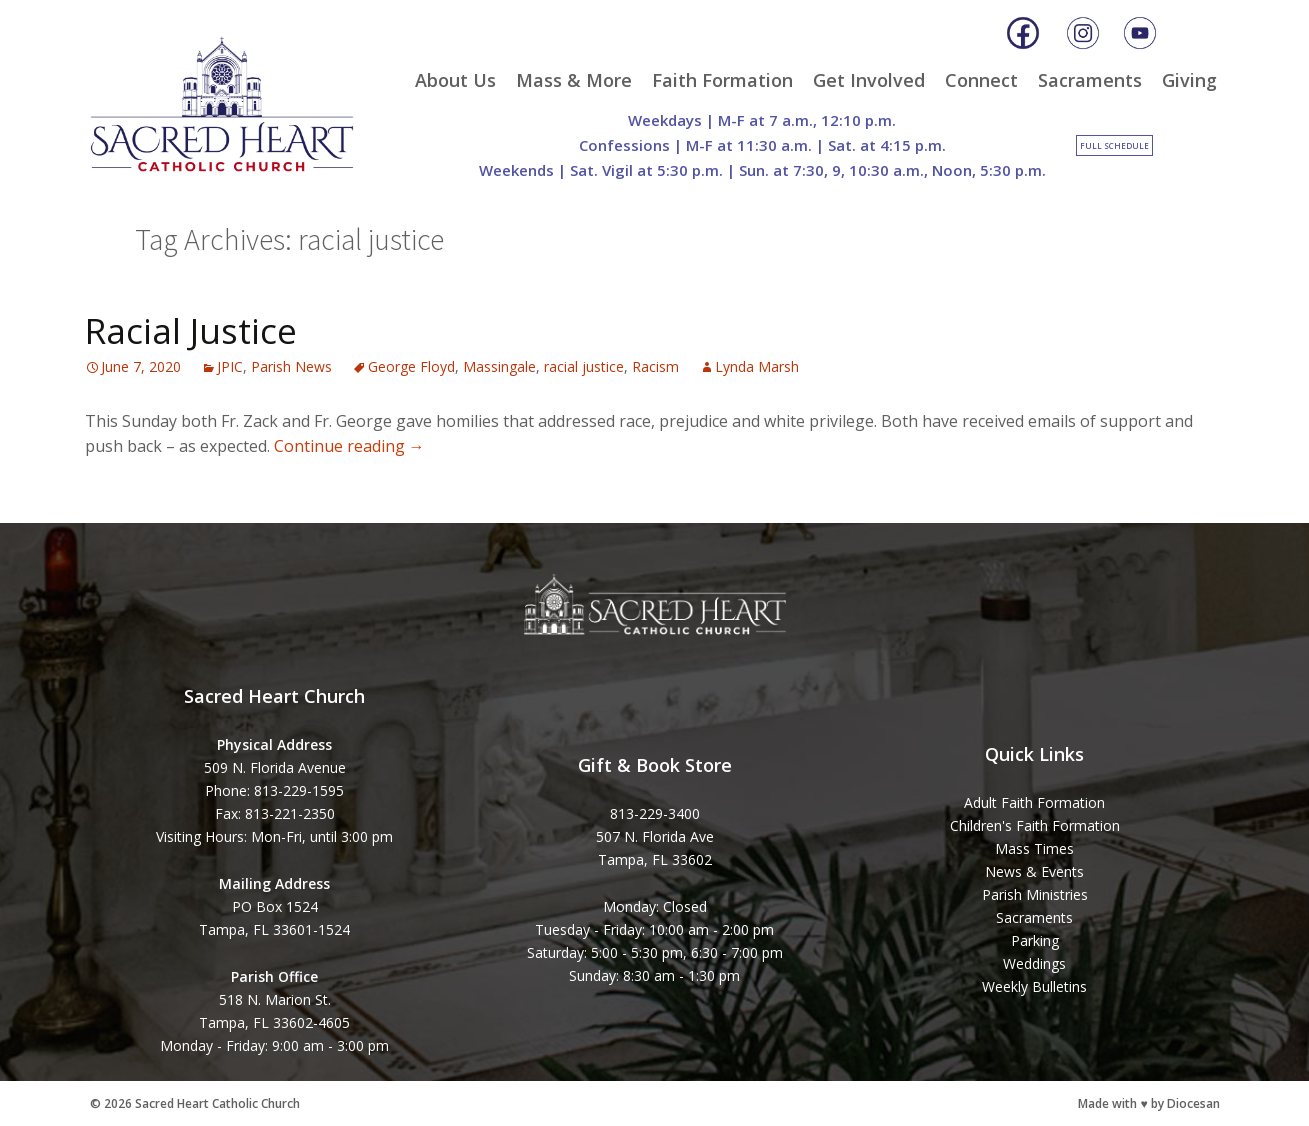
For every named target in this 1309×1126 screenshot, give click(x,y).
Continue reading (349, 446)
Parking (1035, 940)
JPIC (230, 366)
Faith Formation (722, 80)
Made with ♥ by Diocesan (1148, 1103)
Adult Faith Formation (1034, 802)
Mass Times (1034, 848)
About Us (455, 80)
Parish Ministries (1035, 894)
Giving (1189, 80)
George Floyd (411, 366)
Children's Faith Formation (1035, 825)
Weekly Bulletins (1034, 986)
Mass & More (574, 80)
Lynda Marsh (757, 366)
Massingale (499, 366)
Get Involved (869, 80)
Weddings (1034, 963)
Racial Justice (191, 330)
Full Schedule (1114, 145)
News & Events (1034, 871)
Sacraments (1090, 80)
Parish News (291, 366)
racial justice (584, 366)
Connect (981, 80)
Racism (655, 366)
